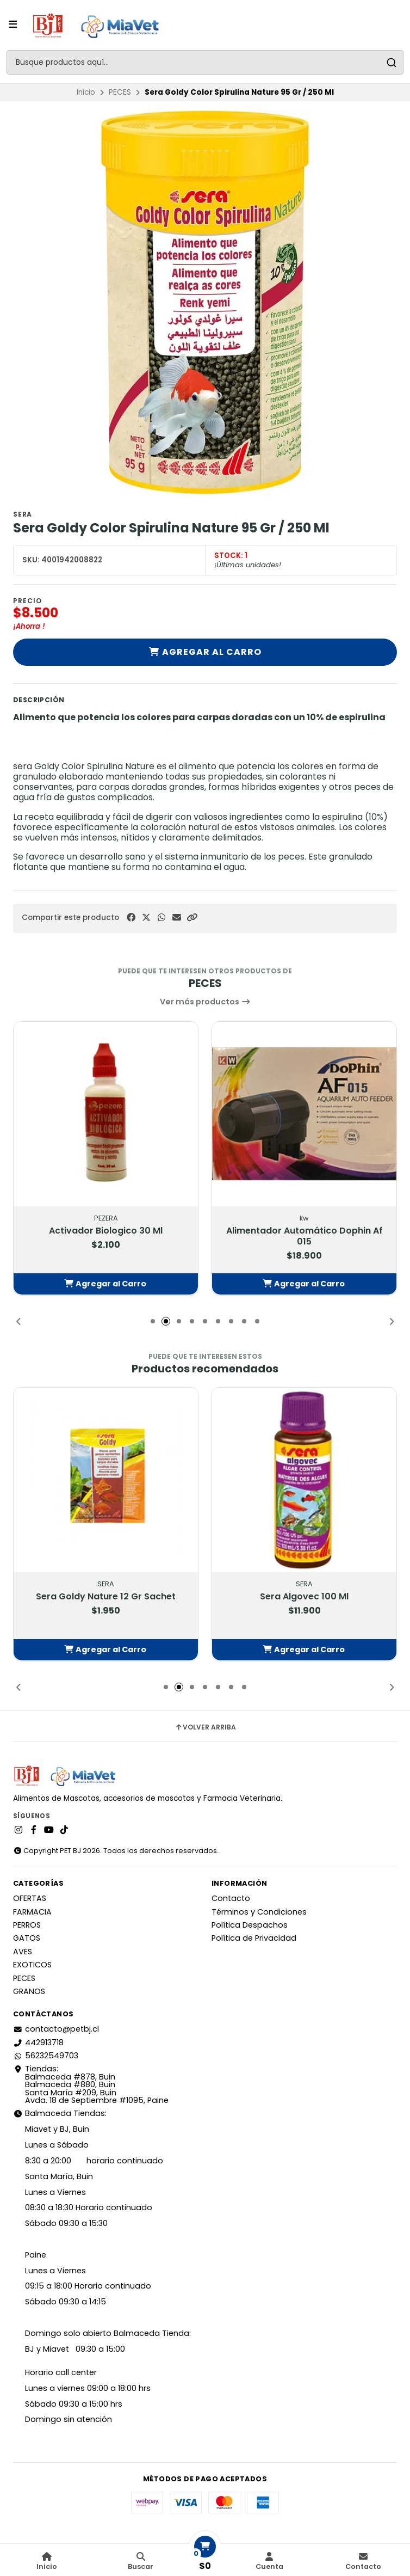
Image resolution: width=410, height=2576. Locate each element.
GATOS (26, 1938)
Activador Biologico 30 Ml (106, 1230)
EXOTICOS (32, 1964)
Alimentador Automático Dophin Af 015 (304, 1236)
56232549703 (45, 2055)
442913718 (38, 2042)
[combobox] (205, 62)
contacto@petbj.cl (56, 2029)
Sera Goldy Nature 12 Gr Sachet (106, 1596)
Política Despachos (250, 1925)
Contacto (231, 1898)
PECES (120, 92)
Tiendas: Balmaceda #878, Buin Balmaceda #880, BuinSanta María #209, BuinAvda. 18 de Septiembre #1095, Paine (91, 2084)
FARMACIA (32, 1912)
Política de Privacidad (254, 1938)
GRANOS (29, 1991)
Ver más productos (205, 1001)
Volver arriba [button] (205, 1727)
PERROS (27, 1925)
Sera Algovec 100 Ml (304, 1596)
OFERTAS (29, 1898)
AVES (22, 1951)
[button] (192, 917)
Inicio (86, 92)
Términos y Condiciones (259, 1912)
